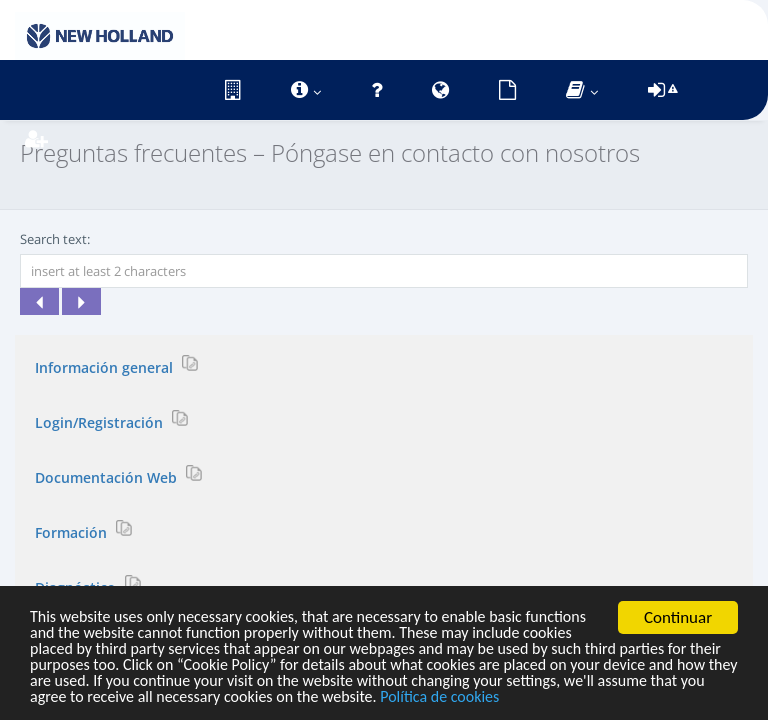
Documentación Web (108, 476)
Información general (106, 366)
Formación (73, 531)
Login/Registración (101, 421)
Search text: (55, 239)
